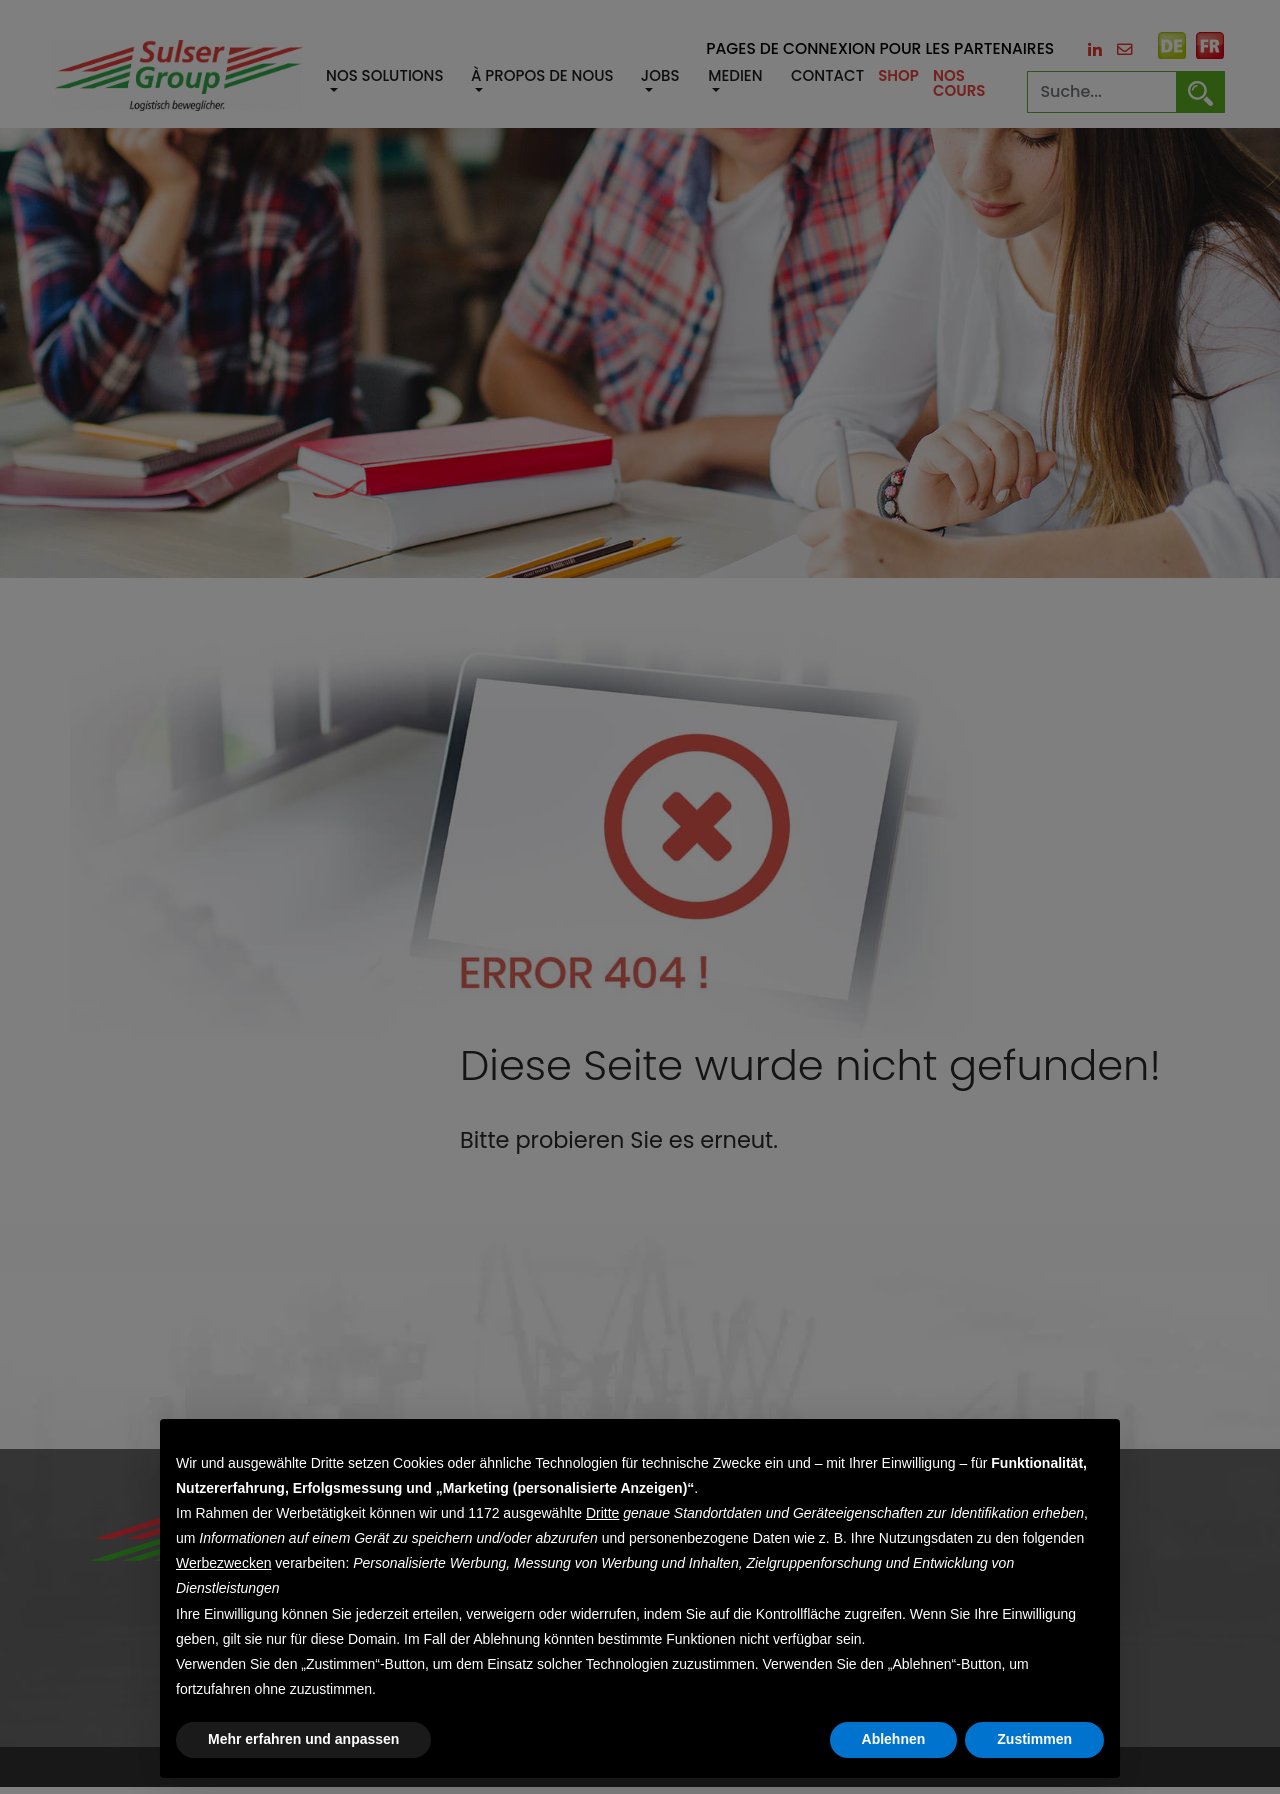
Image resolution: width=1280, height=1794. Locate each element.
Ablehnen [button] (894, 1739)
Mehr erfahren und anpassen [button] (303, 1739)
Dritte (602, 1513)
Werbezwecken (223, 1563)
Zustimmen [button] (1034, 1739)
